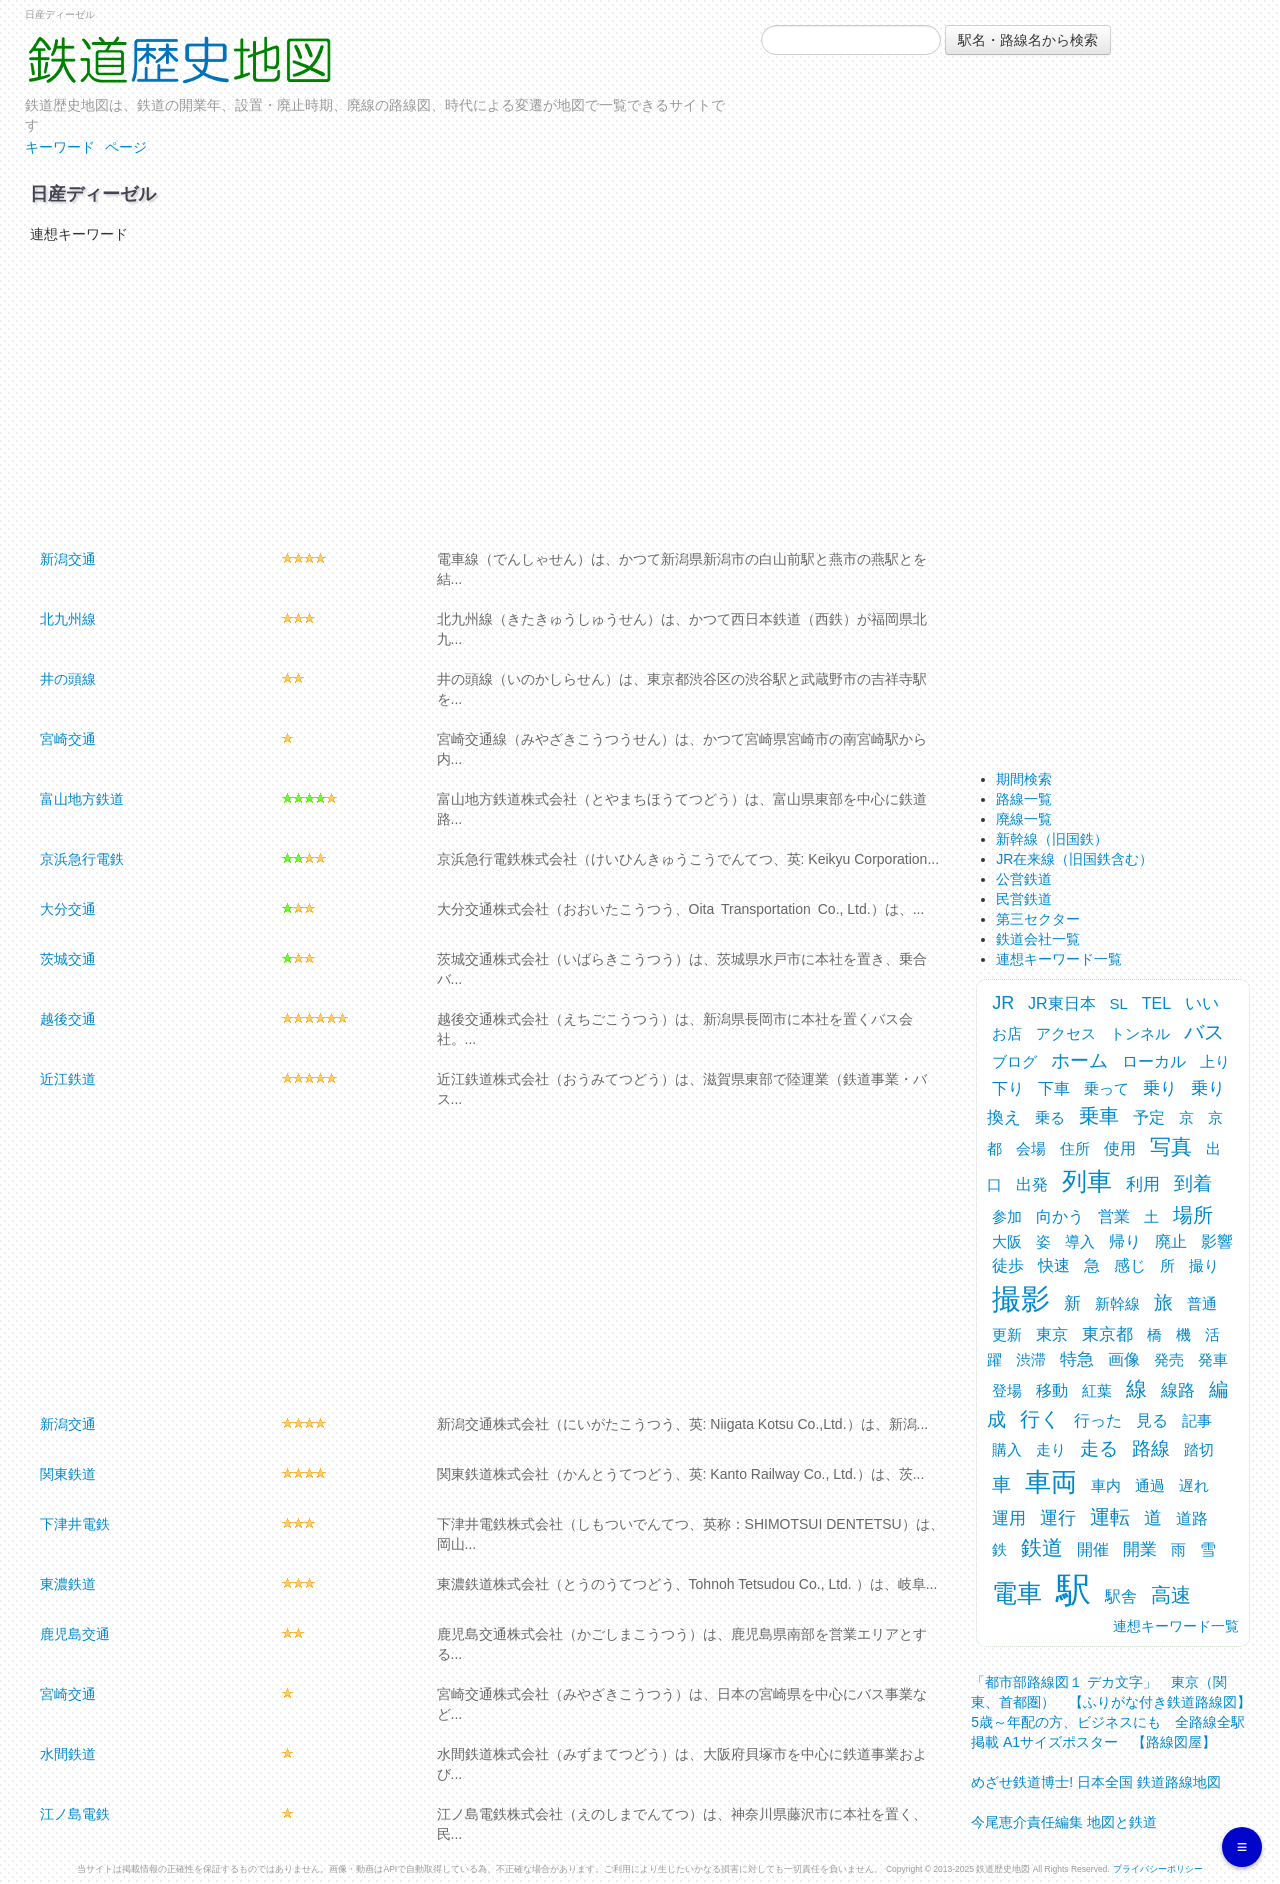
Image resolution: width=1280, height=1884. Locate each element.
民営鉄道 (1024, 899)
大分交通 (68, 909)
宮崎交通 (68, 739)
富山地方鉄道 (82, 799)
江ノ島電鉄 (75, 1814)
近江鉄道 (68, 1079)
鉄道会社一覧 (1038, 939)
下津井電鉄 (75, 1524)
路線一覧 (1024, 799)
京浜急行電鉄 (82, 859)
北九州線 (68, 619)
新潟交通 (68, 559)
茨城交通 (68, 959)
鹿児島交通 (75, 1634)
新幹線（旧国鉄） (1052, 839)
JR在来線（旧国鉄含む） (1074, 859)
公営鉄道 (1024, 879)
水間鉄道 (68, 1754)
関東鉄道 (68, 1474)
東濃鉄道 (68, 1584)
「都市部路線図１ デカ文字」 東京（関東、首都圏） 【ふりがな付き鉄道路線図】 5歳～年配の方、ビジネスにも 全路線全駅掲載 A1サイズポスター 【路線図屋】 (1118, 1706)
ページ (126, 147)
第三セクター (1038, 919)
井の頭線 (68, 679)
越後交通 (68, 1019)
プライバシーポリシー (1158, 1869)
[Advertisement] (482, 394)
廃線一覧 (1024, 819)
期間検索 (1024, 779)
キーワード (60, 147)
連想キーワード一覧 (1059, 959)
